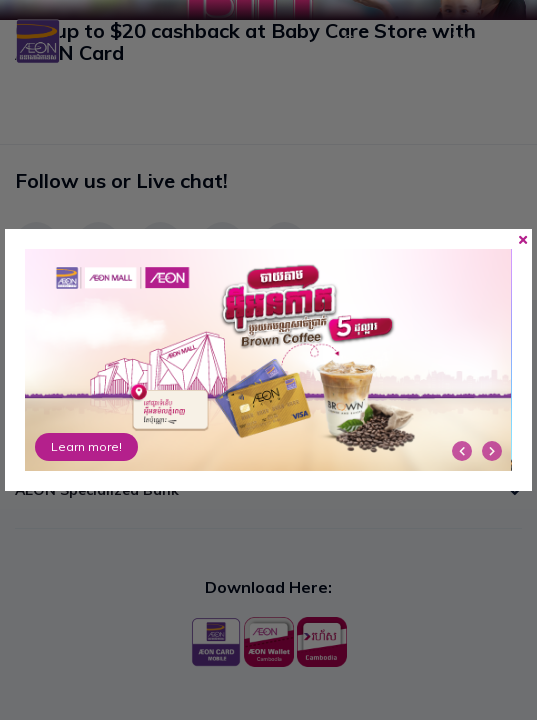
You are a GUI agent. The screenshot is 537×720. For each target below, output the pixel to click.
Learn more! (86, 446)
